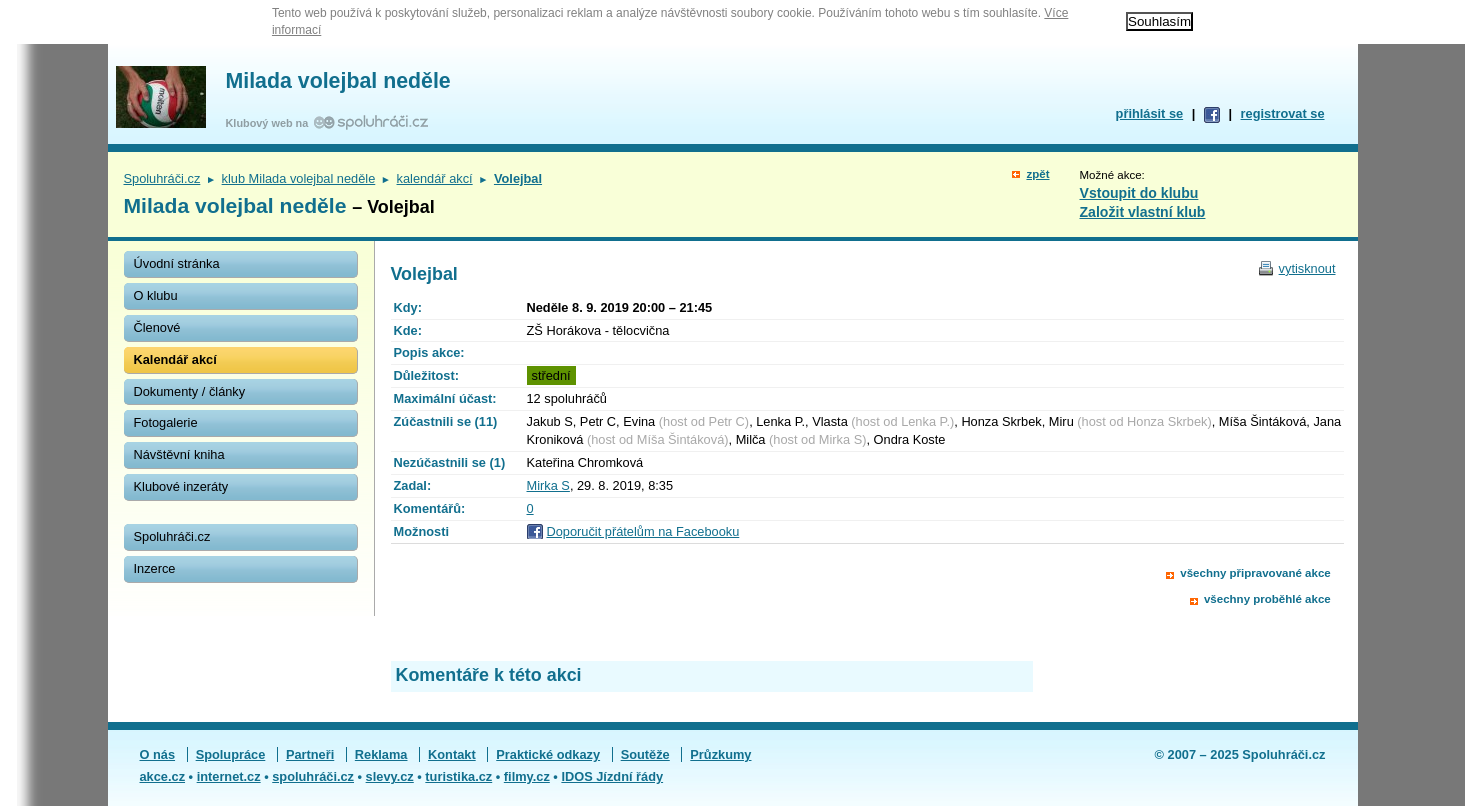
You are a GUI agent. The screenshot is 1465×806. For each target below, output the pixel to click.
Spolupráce (231, 754)
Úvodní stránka (177, 263)
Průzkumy (720, 754)
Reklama (381, 754)
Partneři (310, 754)
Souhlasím (1159, 21)
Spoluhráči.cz (162, 178)
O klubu (156, 295)
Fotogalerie (166, 422)
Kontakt (452, 754)
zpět (1037, 174)
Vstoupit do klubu (1139, 193)
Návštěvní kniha (179, 454)
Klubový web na (270, 123)
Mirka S (548, 485)
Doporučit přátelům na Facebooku (643, 531)
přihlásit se (1150, 113)
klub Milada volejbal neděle (299, 178)
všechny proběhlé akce (1267, 599)
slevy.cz (390, 776)
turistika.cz (458, 776)
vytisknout (1307, 268)
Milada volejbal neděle (338, 81)
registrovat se (1283, 113)
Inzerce (155, 568)
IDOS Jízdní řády (612, 776)
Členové (157, 327)
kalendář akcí (435, 178)
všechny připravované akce (1255, 573)
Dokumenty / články (190, 391)
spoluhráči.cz (313, 776)
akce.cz (163, 776)
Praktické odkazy (548, 754)
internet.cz (229, 776)
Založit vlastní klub (1143, 212)
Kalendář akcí (175, 359)
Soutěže (645, 754)
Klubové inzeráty (181, 486)
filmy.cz (527, 776)
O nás (158, 754)
